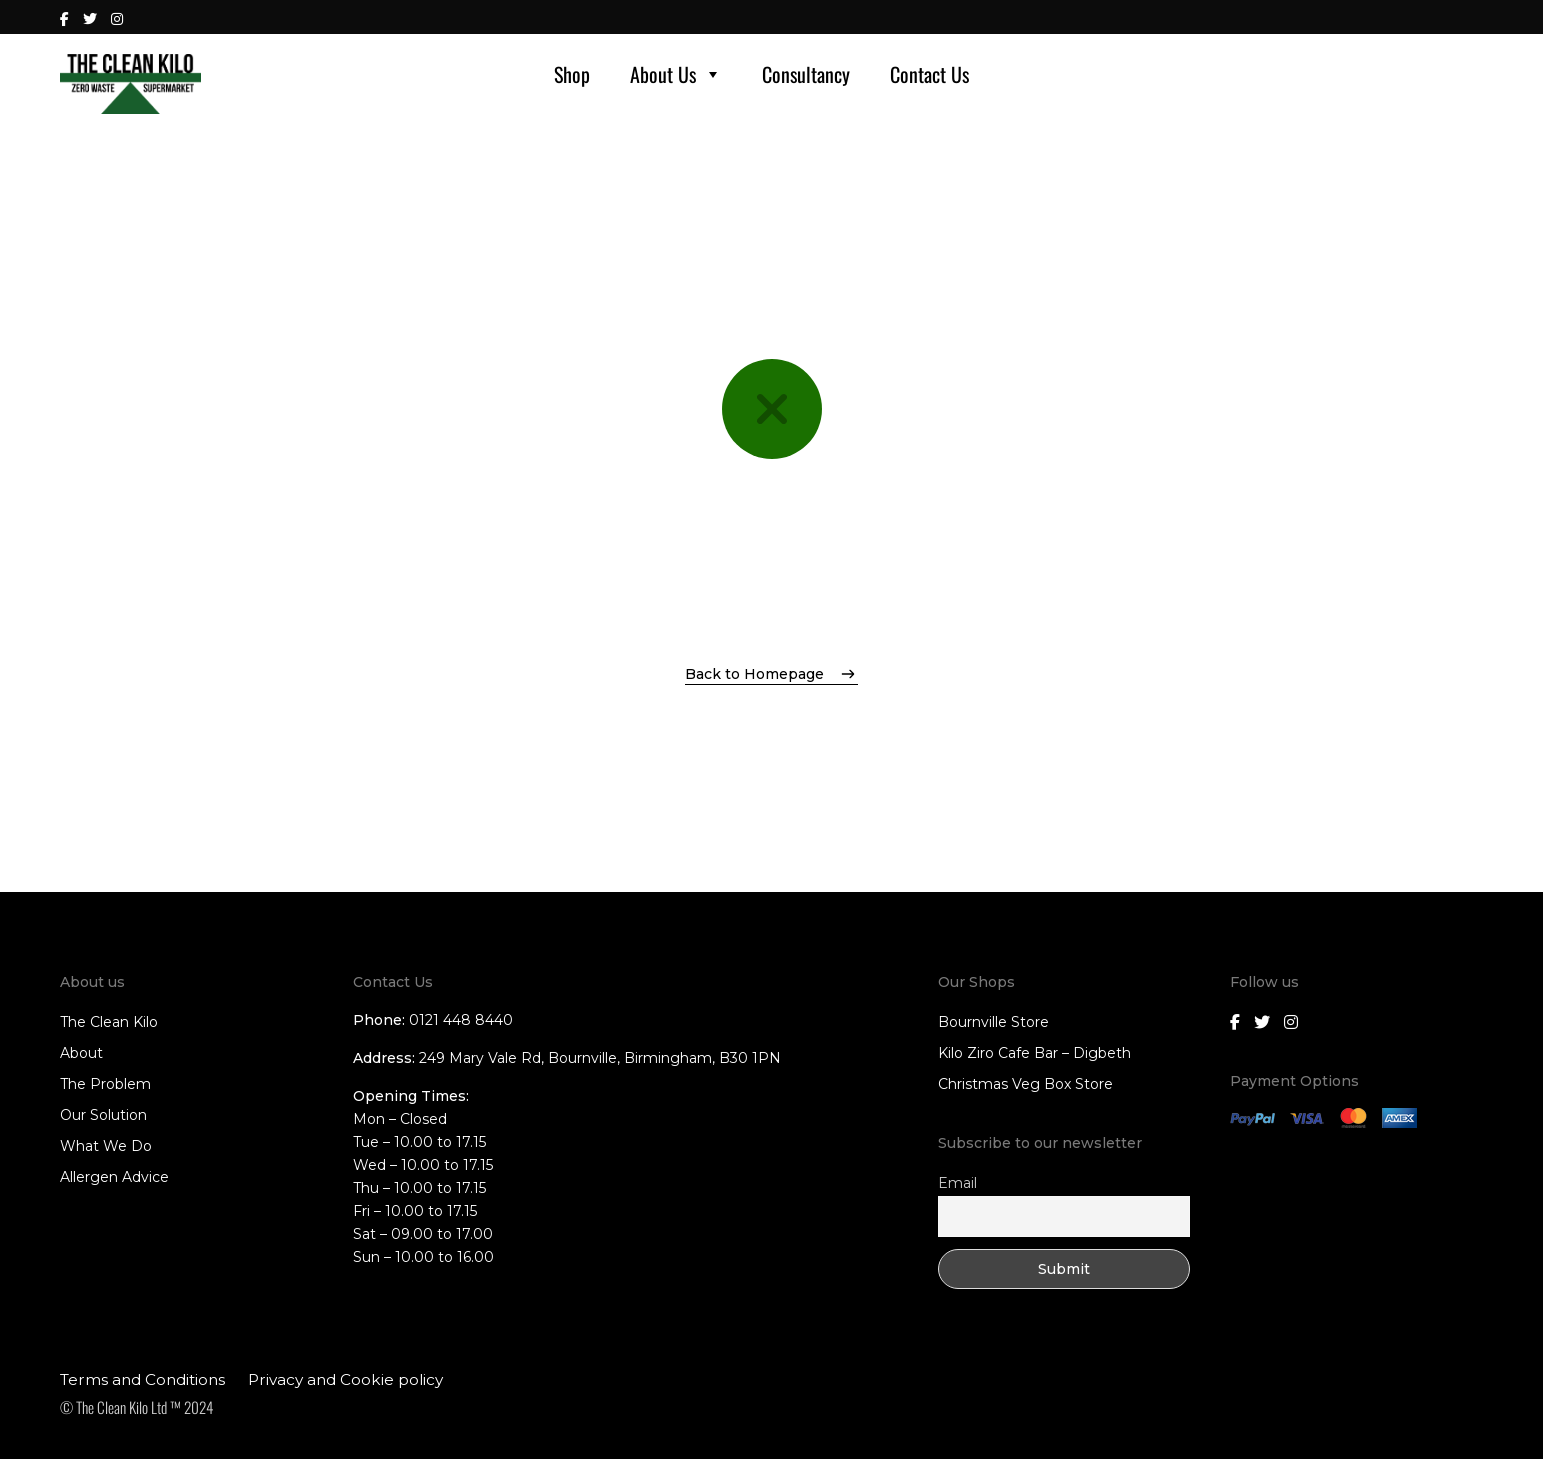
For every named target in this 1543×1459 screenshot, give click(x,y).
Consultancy (806, 74)
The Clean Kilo (109, 1022)
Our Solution (103, 1115)
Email (957, 1183)
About (81, 1053)
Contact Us (929, 74)
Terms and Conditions (142, 1379)
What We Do (106, 1146)
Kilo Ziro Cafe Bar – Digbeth (1034, 1053)
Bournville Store (993, 1022)
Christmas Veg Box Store (1025, 1084)
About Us (676, 74)
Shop (572, 74)
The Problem (105, 1084)
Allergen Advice (114, 1177)
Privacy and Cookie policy (345, 1379)
